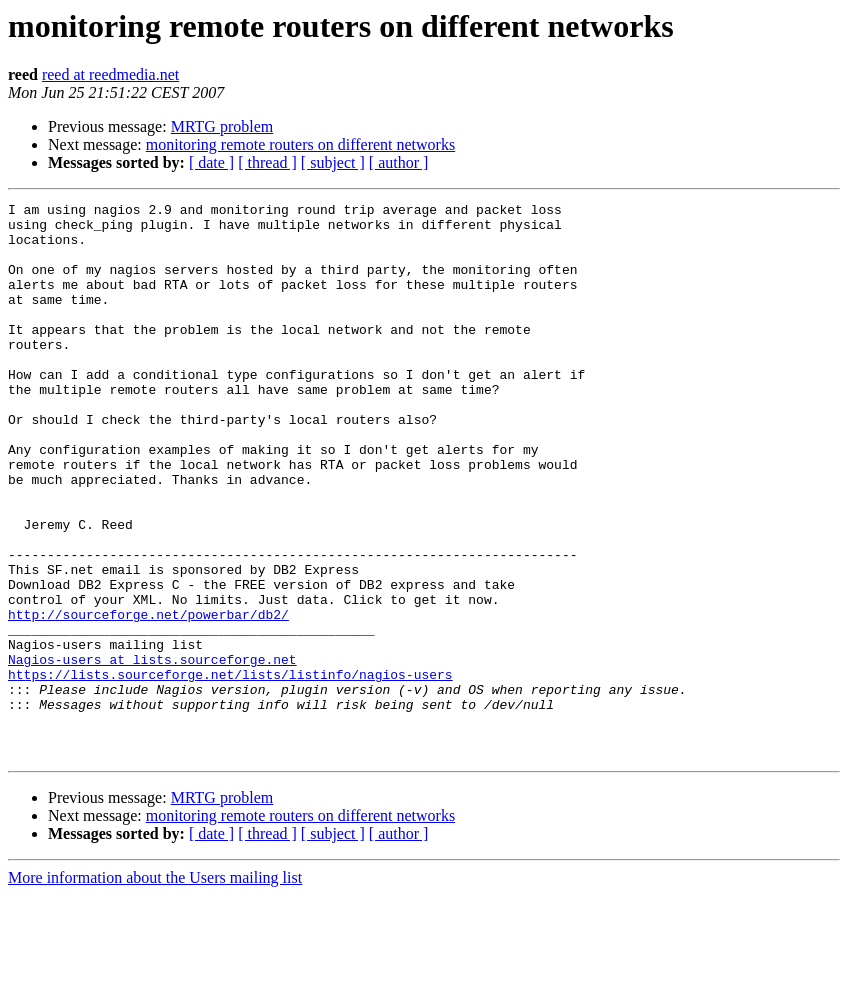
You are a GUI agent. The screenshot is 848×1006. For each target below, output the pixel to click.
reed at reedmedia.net (110, 74)
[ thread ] (267, 162)
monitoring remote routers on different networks (300, 144)
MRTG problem (222, 126)
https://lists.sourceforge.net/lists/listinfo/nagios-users (230, 770)
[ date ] (211, 162)
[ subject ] (333, 162)
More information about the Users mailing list (155, 988)
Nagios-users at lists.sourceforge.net (152, 752)
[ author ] (399, 162)
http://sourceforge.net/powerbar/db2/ (148, 698)
